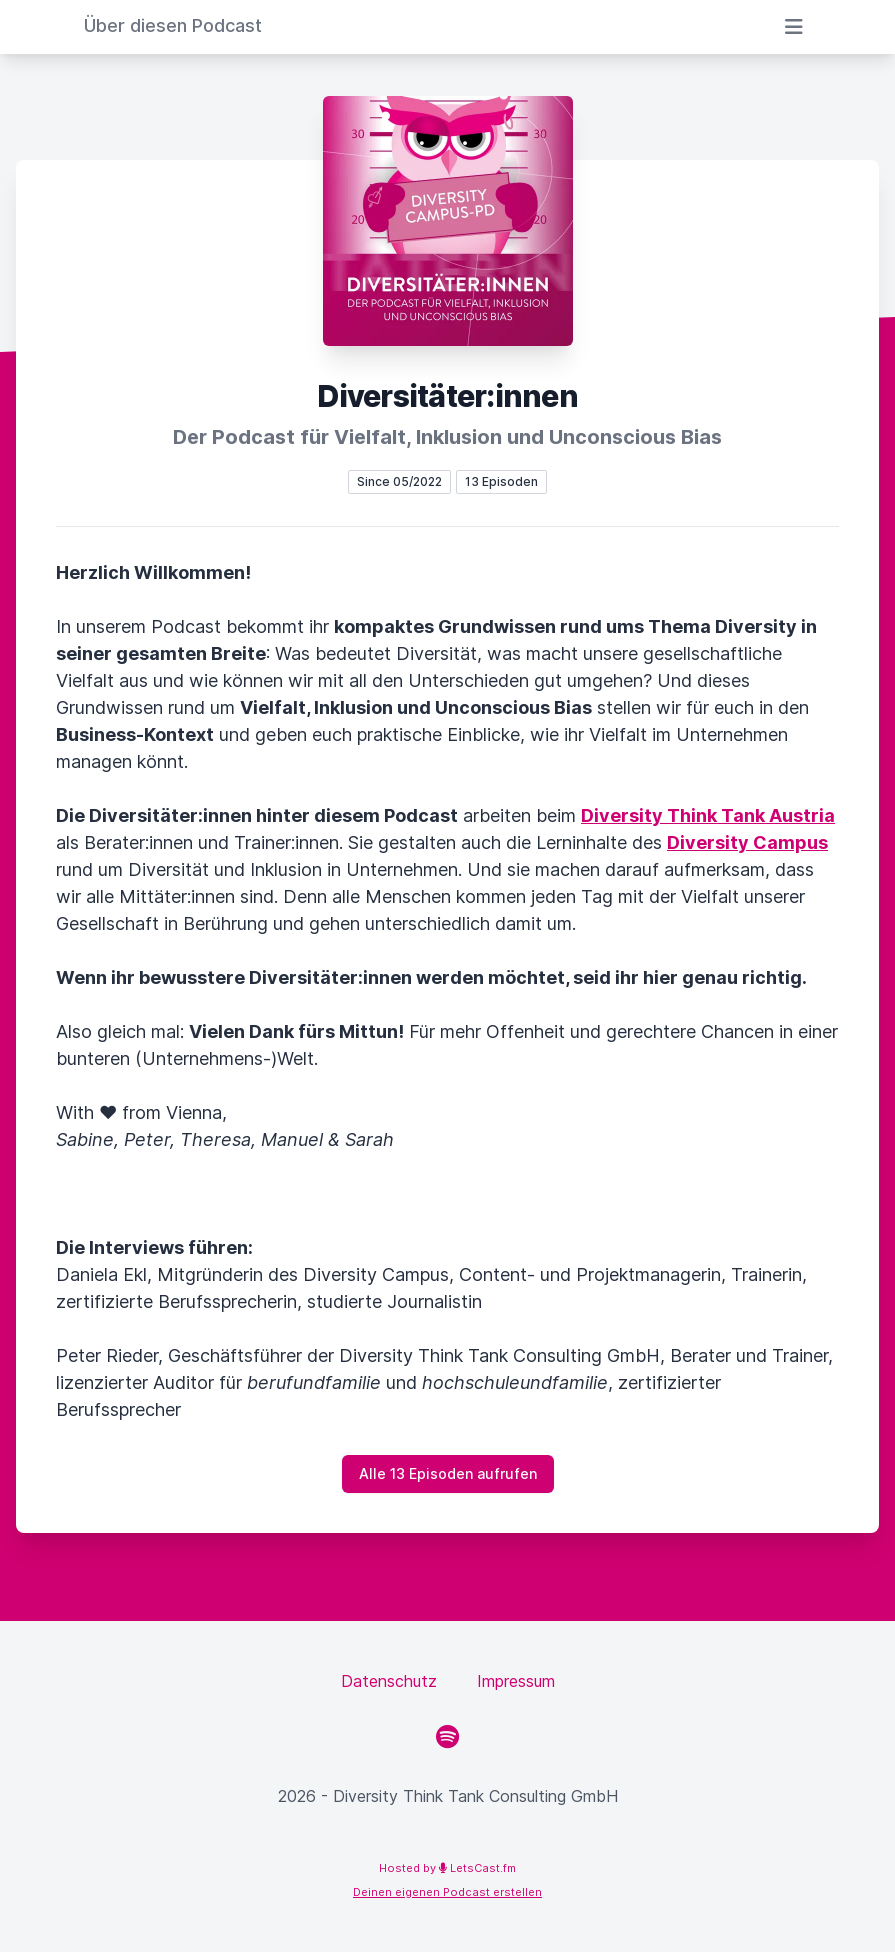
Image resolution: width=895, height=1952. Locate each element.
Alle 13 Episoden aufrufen (448, 1473)
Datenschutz (389, 1681)
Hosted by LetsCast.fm (447, 1868)
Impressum (516, 1681)
